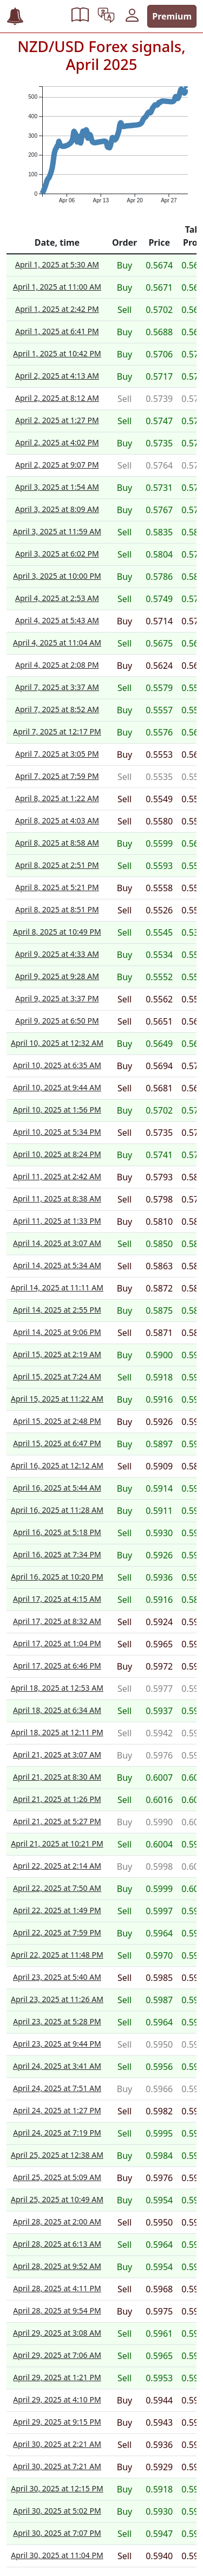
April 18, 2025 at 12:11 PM (57, 1732)
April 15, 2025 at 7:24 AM (57, 1376)
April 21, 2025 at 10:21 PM (57, 1843)
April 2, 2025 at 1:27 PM (57, 420)
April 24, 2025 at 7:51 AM (57, 2088)
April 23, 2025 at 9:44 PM (57, 2043)
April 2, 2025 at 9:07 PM (57, 464)
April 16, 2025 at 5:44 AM (57, 1487)
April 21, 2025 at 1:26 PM (57, 1799)
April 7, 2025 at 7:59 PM (57, 776)
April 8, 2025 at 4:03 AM (57, 820)
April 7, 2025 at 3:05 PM (57, 754)
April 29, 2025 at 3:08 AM (57, 2333)
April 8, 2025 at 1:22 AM (57, 798)
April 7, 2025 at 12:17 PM (57, 731)
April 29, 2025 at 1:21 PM (57, 2377)
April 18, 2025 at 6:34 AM (57, 1710)
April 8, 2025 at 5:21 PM (57, 887)
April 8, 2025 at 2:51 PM (57, 865)
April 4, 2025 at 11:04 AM (57, 642)
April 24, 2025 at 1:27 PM (57, 2110)
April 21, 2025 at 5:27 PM (57, 1821)
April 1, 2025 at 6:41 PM (57, 331)
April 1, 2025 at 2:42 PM (57, 309)
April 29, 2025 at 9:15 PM (57, 2422)
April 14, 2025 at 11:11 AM (57, 1287)
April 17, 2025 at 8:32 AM (57, 1621)
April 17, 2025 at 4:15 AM (57, 1599)
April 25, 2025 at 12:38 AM (57, 2155)
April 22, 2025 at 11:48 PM (57, 1954)
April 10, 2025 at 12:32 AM (57, 1043)
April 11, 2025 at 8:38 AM (57, 1198)
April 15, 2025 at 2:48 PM (57, 1421)
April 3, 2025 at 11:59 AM (57, 531)
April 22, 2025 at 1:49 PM (57, 1910)
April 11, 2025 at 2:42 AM (57, 1176)
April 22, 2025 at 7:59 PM (57, 1932)
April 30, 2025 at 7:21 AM (57, 2466)
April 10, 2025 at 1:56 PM (57, 1109)
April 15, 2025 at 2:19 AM (57, 1354)
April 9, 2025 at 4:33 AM (57, 954)
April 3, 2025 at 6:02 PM (57, 553)
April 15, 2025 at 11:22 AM (57, 1399)
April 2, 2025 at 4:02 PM (57, 442)
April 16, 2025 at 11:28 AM (57, 1510)
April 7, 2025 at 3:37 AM (57, 687)
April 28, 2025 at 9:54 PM (57, 2310)
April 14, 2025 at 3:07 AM (57, 1243)
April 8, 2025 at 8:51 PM (57, 909)
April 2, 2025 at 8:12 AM (57, 398)
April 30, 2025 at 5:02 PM (57, 2510)
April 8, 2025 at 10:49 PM (57, 931)
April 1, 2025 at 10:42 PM (57, 353)
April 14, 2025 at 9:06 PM (57, 1332)
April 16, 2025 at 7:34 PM (57, 1554)
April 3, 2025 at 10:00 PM (57, 576)
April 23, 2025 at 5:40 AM (57, 1977)
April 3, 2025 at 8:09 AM (57, 509)
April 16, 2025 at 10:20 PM (57, 1576)
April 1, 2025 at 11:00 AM (57, 287)
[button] (80, 16)
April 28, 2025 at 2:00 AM (57, 2221)
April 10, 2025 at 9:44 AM (57, 1087)
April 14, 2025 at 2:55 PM (57, 1310)
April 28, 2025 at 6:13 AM (57, 2244)
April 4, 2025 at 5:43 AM (57, 620)
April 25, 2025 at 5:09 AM (57, 2177)
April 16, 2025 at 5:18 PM (57, 1532)
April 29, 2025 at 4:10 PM (57, 2399)
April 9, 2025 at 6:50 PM (57, 1020)
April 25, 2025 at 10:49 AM (57, 2199)
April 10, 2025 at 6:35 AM (57, 1065)
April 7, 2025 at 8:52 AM (57, 709)
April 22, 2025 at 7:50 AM (57, 1888)
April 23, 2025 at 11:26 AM (57, 1999)
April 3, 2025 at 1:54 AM (57, 487)
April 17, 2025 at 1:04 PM (57, 1643)
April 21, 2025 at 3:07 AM (57, 1754)
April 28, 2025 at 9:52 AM (57, 2266)
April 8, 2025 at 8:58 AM (57, 843)
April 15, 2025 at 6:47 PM (57, 1443)
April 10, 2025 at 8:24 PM (57, 1154)
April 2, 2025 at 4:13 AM (57, 375)
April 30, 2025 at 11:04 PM (57, 2555)
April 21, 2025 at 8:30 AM (57, 1777)
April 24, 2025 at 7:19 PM (57, 2132)
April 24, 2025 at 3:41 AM (57, 2066)
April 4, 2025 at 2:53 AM (57, 598)
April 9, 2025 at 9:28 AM (57, 976)
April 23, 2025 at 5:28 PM (57, 2021)
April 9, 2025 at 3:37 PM (57, 998)
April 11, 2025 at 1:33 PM (57, 1221)
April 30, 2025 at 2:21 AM (57, 2444)
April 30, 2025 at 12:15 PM (57, 2488)
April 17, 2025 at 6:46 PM (57, 1665)
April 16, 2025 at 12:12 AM (57, 1465)
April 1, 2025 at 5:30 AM (57, 264)
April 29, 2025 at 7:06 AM (57, 2355)
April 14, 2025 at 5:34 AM (57, 1265)
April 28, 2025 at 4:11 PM (57, 2288)
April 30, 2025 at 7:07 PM (57, 2533)
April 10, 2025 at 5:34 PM (57, 1132)
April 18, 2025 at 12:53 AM (57, 1688)
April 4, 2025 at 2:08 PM (57, 665)
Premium (172, 16)
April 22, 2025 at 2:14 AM (57, 1866)
